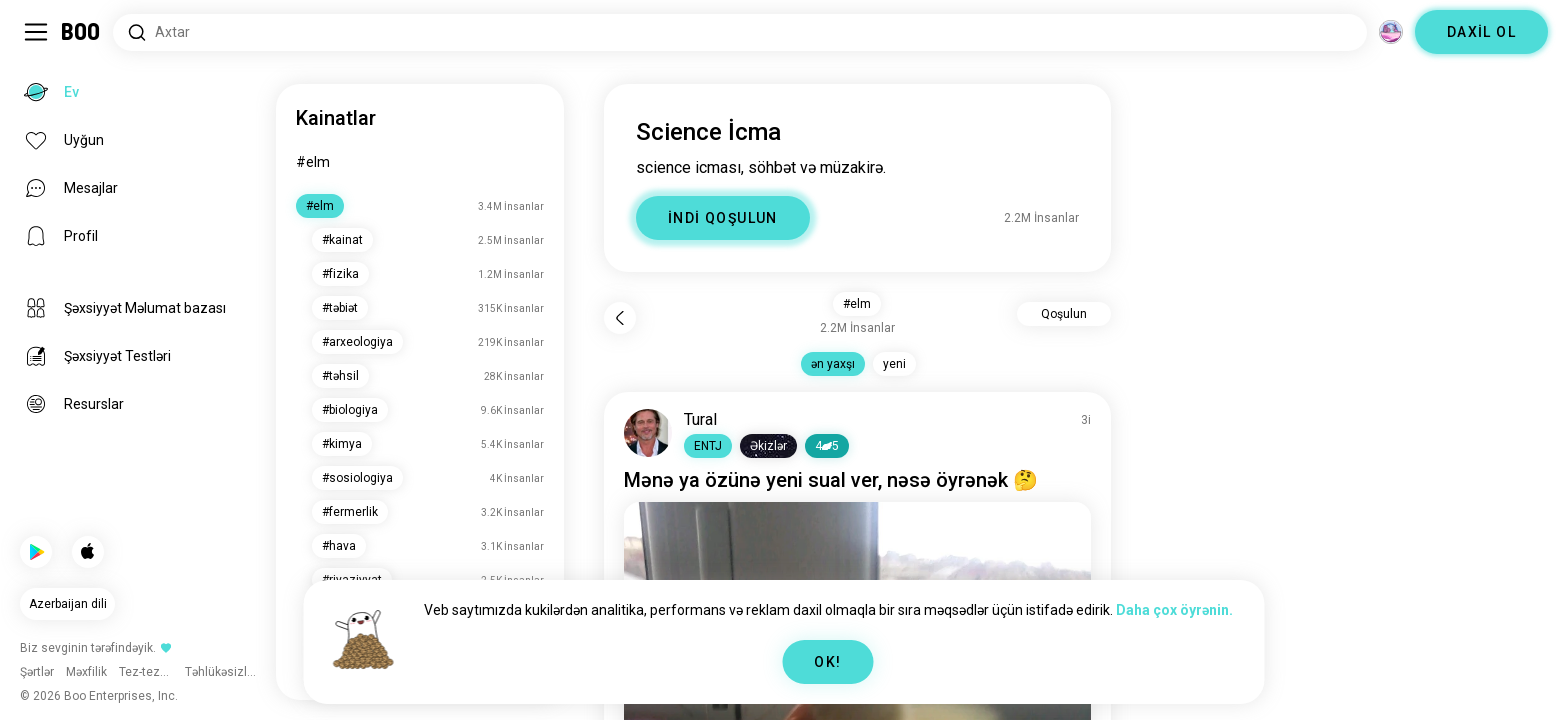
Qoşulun (1064, 314)
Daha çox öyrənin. (1174, 610)
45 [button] (827, 446)
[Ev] (81, 32)
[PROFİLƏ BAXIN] (648, 433)
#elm (313, 162)
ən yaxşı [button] (833, 364)
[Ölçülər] (1391, 32)
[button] (708, 446)
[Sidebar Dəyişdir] (36, 32)
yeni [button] (894, 364)
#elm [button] (857, 304)
